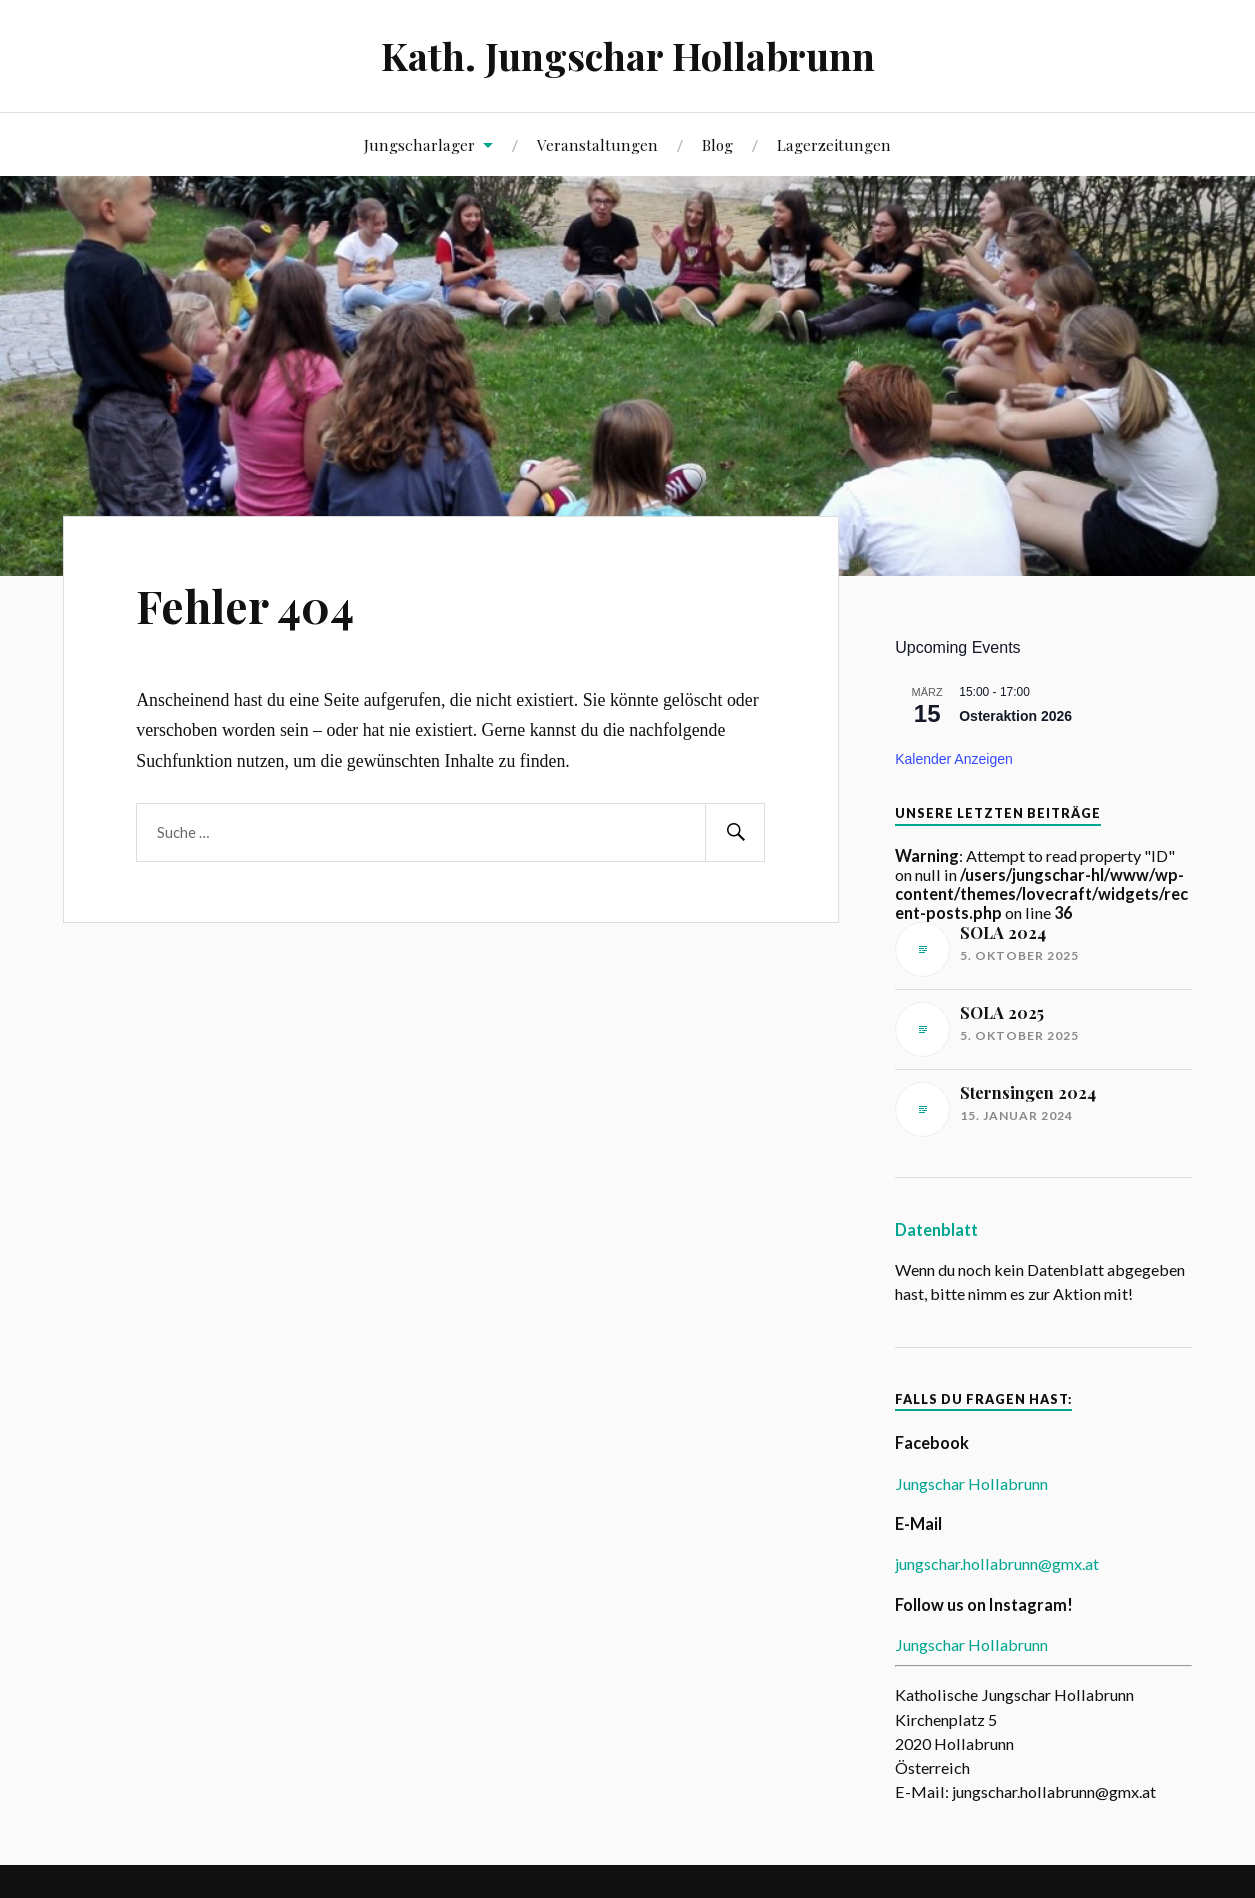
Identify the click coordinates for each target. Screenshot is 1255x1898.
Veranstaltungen (597, 144)
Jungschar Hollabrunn (971, 1483)
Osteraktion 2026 (1015, 716)
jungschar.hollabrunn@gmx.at (997, 1563)
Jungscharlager (419, 144)
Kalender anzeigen (954, 759)
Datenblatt (936, 1229)
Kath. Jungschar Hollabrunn (628, 55)
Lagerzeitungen (834, 144)
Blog (717, 144)
